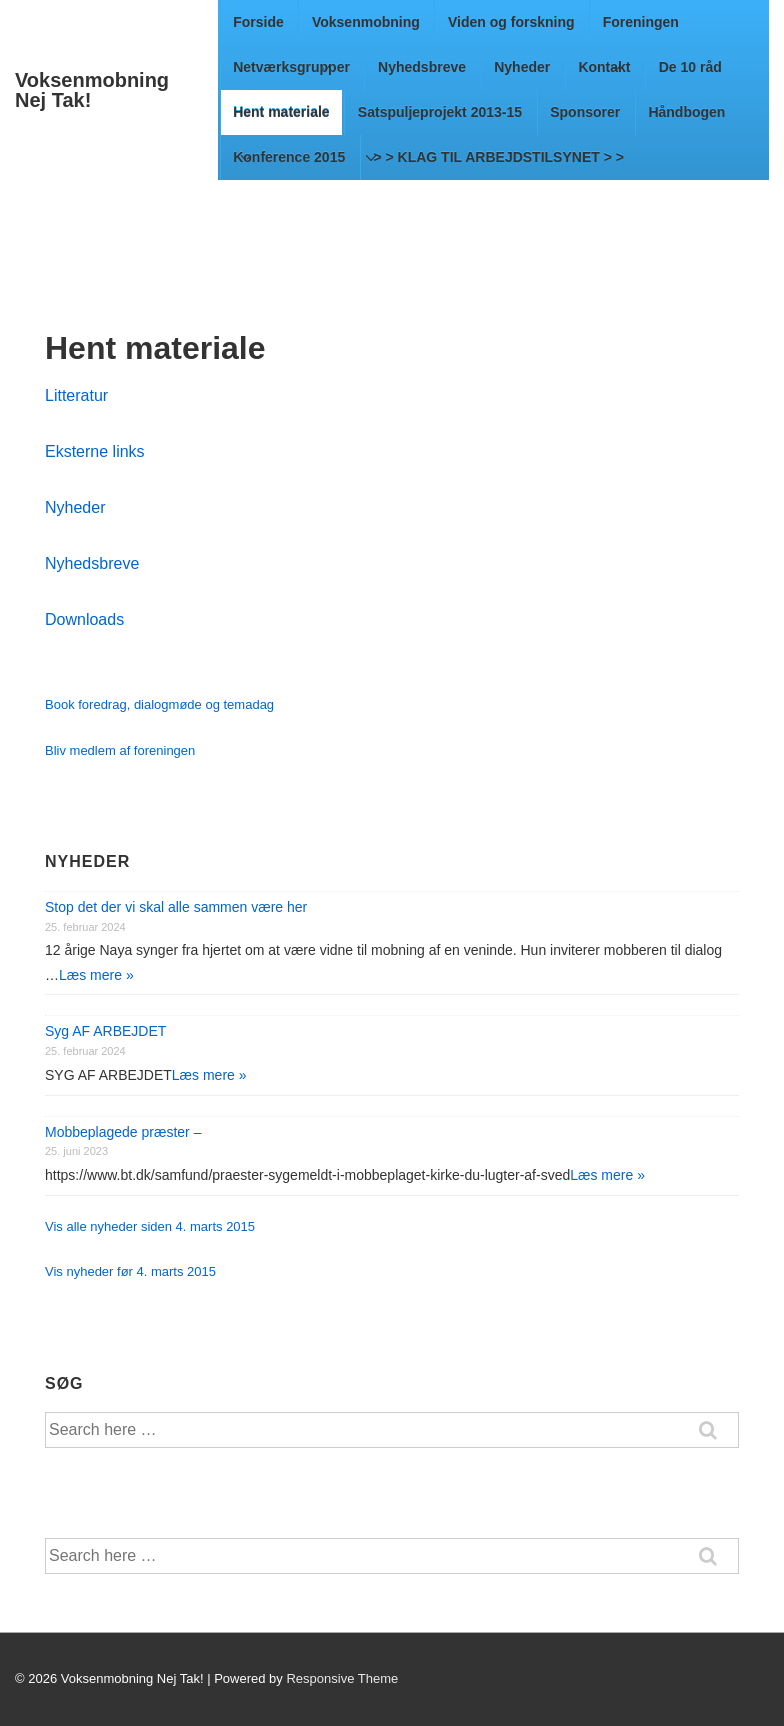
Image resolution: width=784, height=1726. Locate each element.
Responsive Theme (342, 1678)
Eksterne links (95, 451)
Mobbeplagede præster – (123, 1132)
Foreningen (645, 29)
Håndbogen (686, 112)
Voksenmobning (370, 29)
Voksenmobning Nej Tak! (92, 90)
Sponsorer (585, 112)
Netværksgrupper (291, 67)
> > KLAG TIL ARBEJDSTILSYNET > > (498, 157)
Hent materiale (285, 119)
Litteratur (76, 395)
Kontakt (604, 67)
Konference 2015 (289, 157)
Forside (258, 22)
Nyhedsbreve (422, 67)
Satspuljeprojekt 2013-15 (444, 119)
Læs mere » (96, 975)
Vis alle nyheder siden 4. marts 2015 (150, 1226)
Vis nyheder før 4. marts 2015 (130, 1271)
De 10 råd (690, 67)
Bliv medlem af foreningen (120, 750)
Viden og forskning (511, 22)
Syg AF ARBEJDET (105, 1031)
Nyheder (522, 67)
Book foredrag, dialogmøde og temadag (159, 704)
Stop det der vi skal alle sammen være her (176, 907)
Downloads (84, 619)
